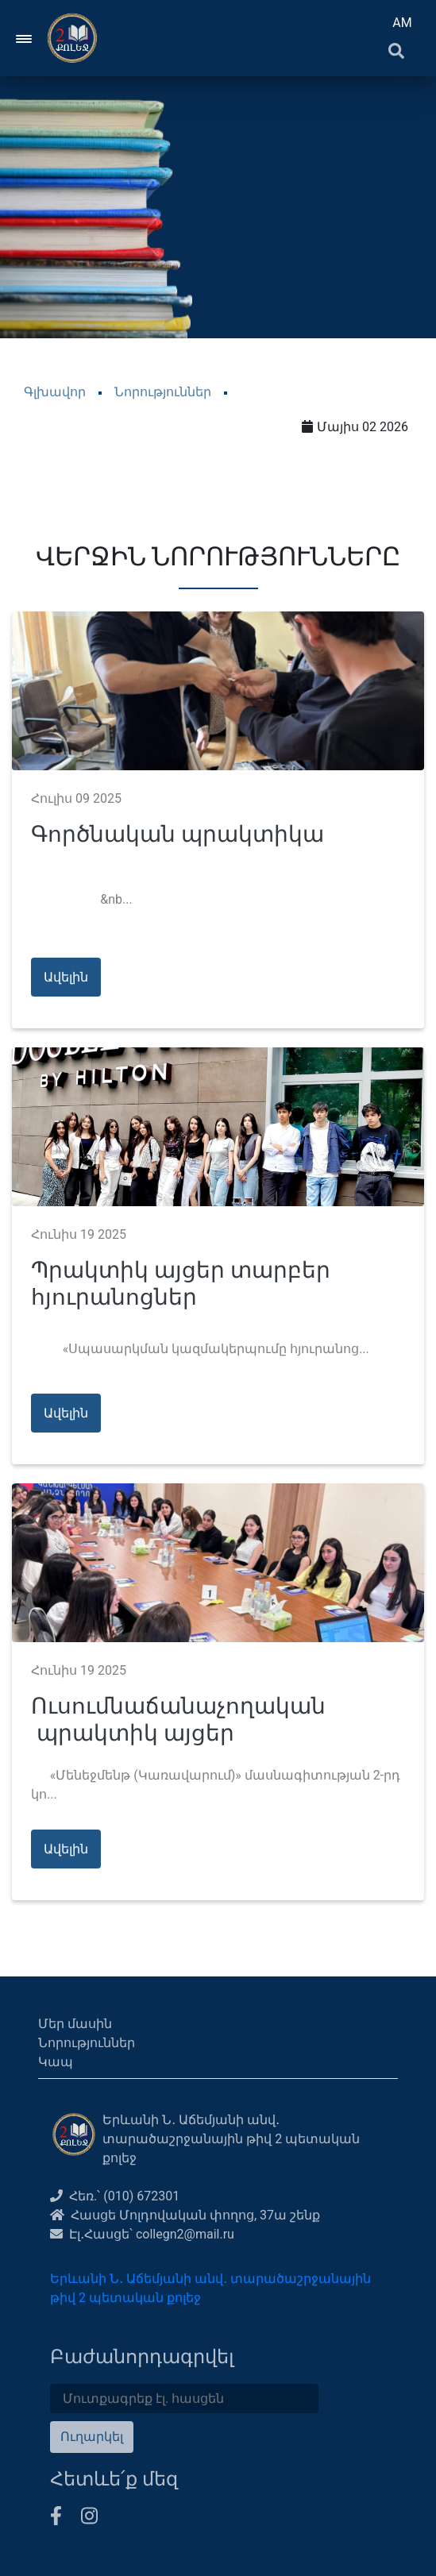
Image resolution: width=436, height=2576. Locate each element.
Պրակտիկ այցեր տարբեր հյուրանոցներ (180, 1283)
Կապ (55, 2061)
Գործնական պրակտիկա (177, 834)
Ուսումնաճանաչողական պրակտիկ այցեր (178, 1719)
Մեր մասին (75, 2023)
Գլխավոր (55, 391)
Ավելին (66, 977)
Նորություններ (162, 391)
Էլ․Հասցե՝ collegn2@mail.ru (142, 2234)
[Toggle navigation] (24, 38)
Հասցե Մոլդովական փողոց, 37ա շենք (185, 2215)
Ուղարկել (91, 2436)
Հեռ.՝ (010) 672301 (114, 2196)
